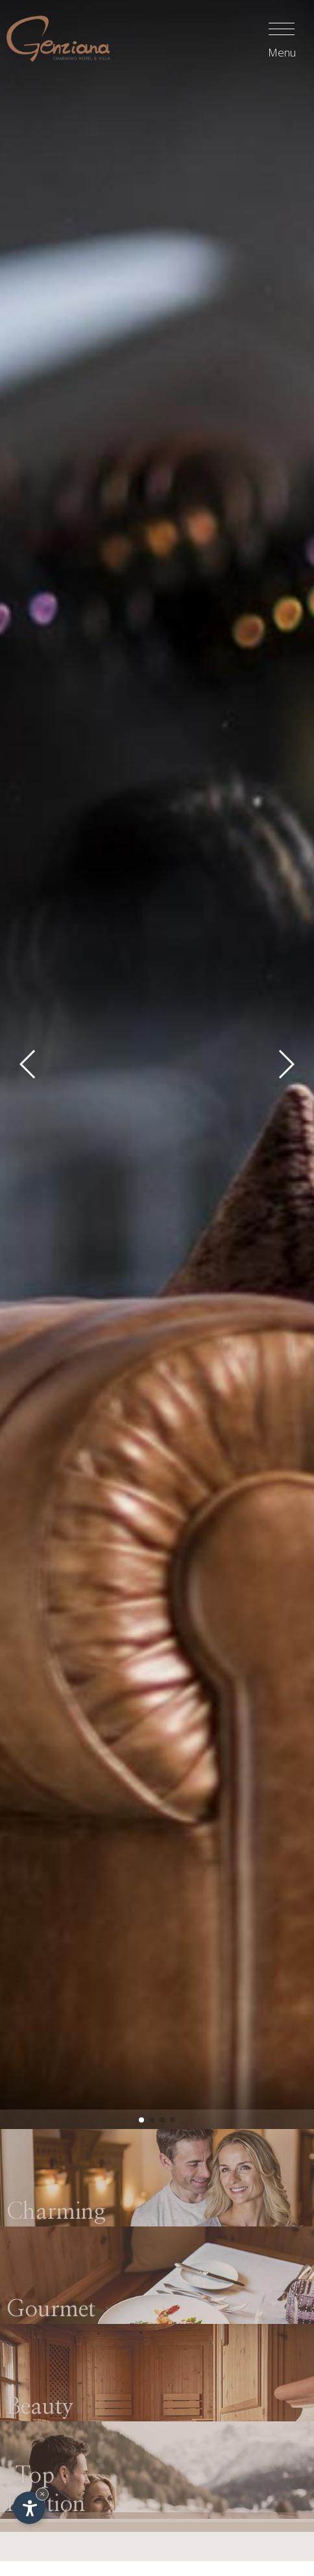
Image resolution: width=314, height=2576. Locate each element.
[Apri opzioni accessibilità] (29, 2508)
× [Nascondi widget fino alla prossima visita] (42, 2494)
